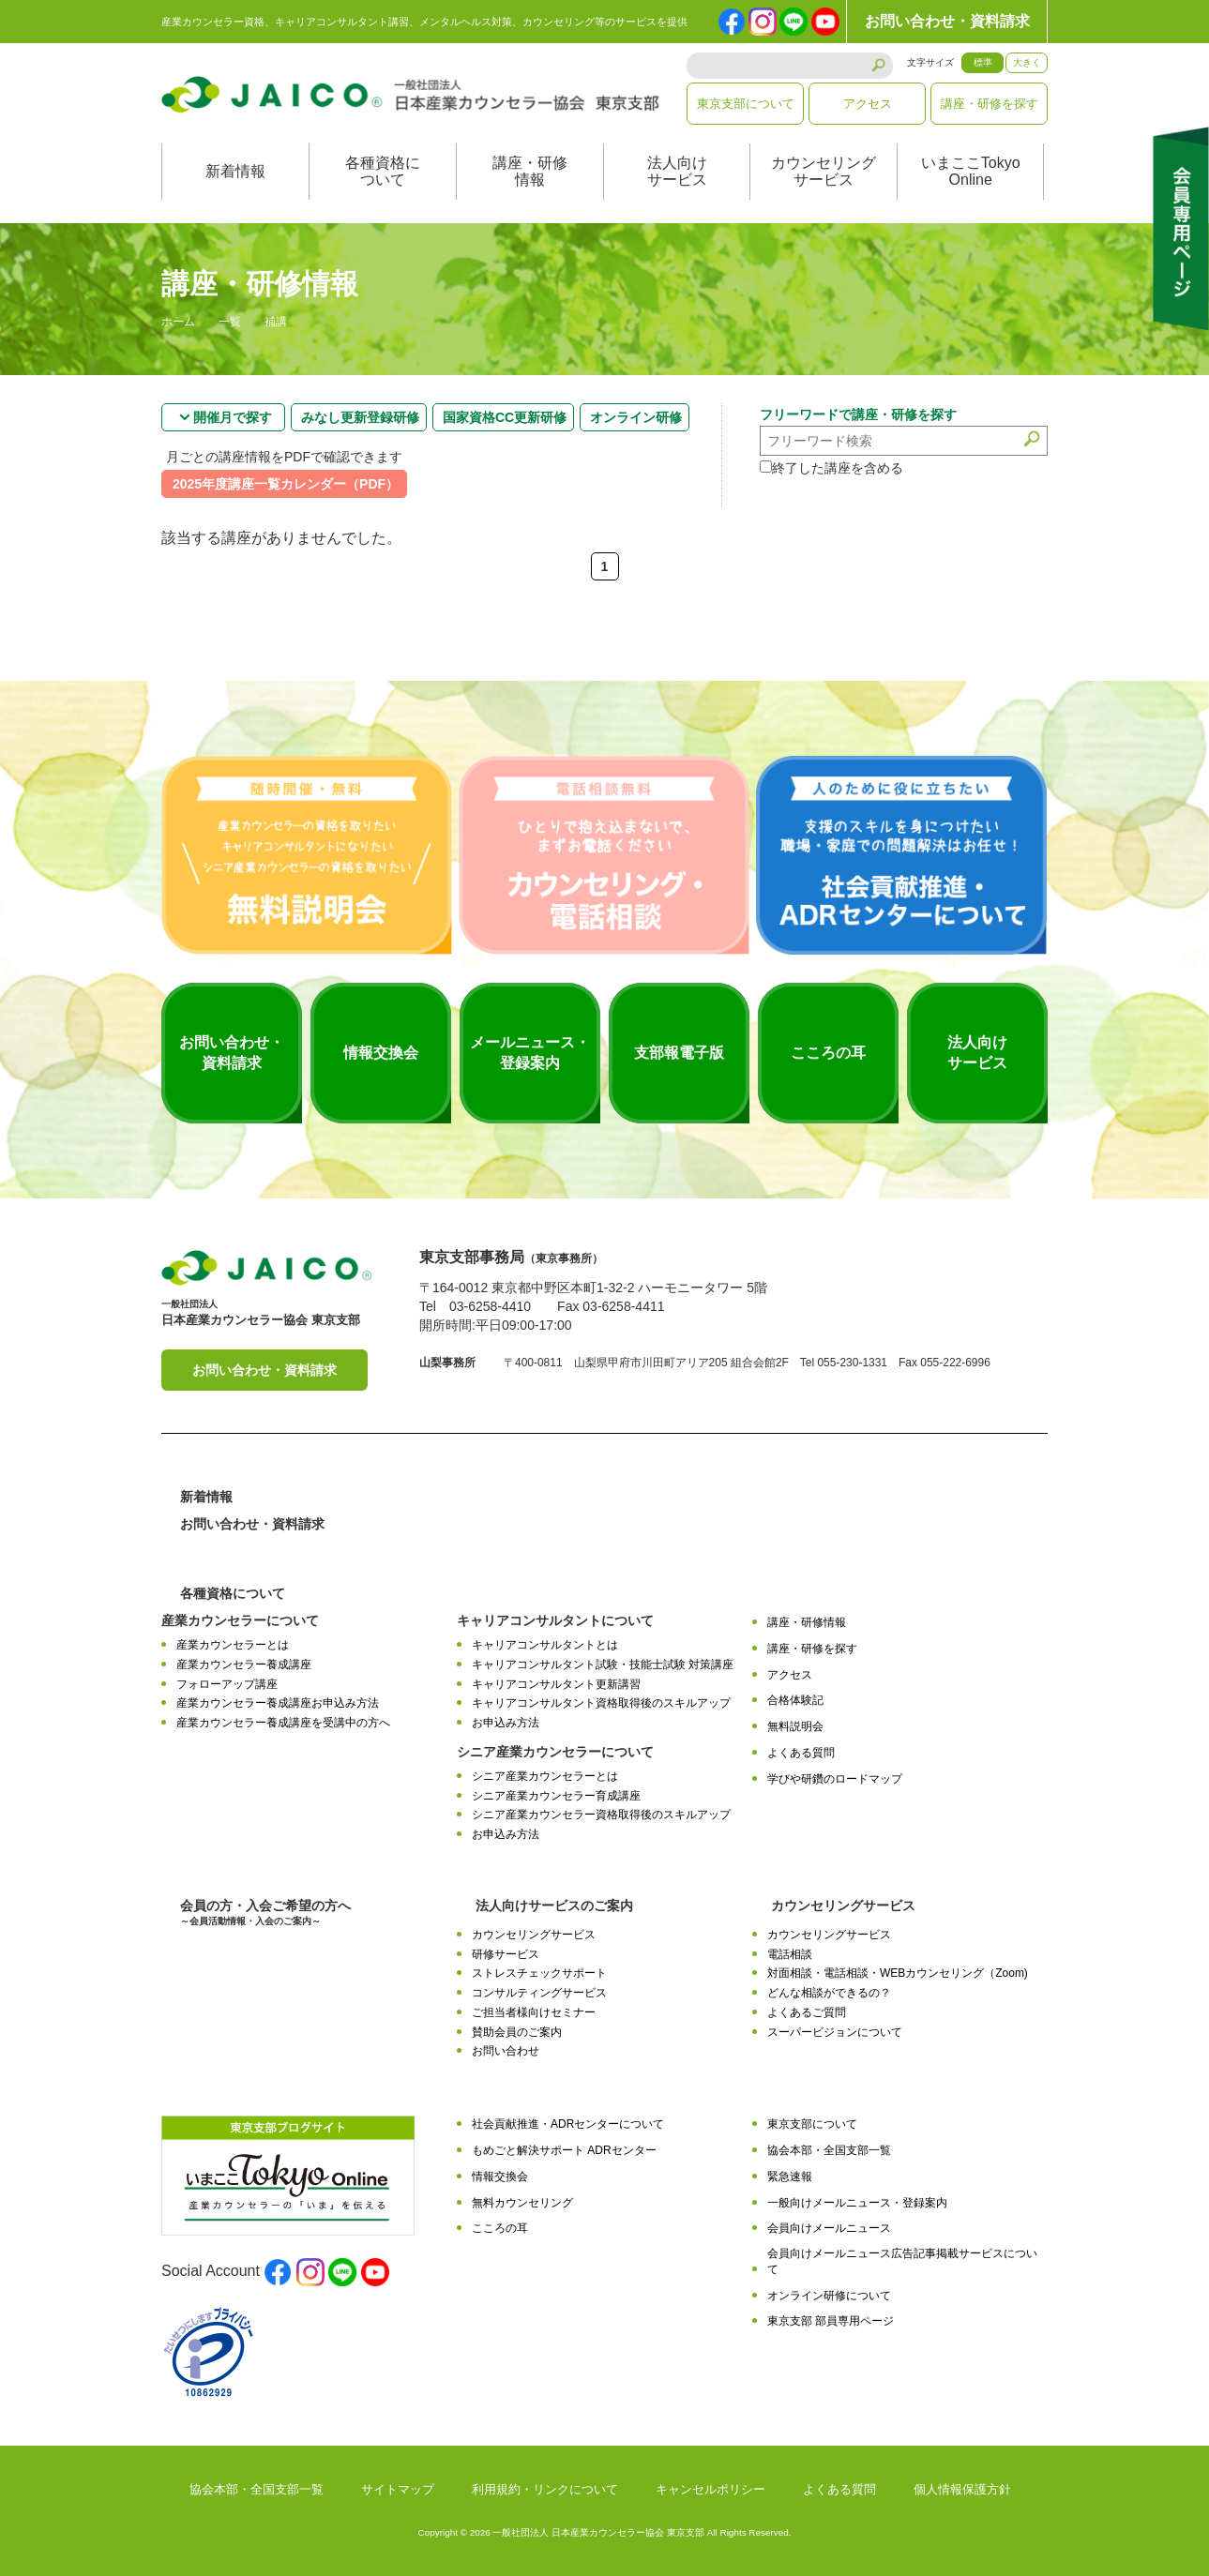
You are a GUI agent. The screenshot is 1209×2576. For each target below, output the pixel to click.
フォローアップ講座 (227, 1684)
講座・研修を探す (989, 104)
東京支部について (745, 104)
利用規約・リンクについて (545, 2489)
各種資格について (382, 171)
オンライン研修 (636, 417)
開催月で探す (232, 417)
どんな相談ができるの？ (829, 1992)
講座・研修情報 (529, 171)
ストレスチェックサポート (539, 1973)
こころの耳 (500, 2228)
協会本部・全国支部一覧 (829, 2150)
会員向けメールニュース (829, 2228)
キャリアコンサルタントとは (545, 1644)
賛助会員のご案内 (517, 2032)
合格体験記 (795, 1700)
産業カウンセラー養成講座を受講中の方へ (283, 1722)
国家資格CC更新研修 (505, 417)
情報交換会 (500, 2176)
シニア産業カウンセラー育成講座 (556, 1795)
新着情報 (235, 171)
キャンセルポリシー (710, 2489)
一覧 (230, 322)
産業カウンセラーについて (240, 1620)
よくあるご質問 (806, 2012)
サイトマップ (397, 2489)
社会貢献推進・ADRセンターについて (568, 2124)
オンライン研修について (829, 2295)
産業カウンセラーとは (232, 1644)
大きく (1027, 62)
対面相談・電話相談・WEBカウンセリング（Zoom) (897, 1973)
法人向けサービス (677, 171)
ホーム (178, 322)
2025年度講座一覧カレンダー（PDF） (286, 483)
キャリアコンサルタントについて (555, 1620)
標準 (983, 62)
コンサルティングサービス (539, 1992)
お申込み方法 (505, 1722)
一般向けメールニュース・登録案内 (857, 2202)
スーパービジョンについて (834, 2032)
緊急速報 (789, 2176)
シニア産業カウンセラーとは (545, 1776)
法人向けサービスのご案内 (554, 1905)
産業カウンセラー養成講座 (243, 1664)
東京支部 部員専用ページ (830, 2320)
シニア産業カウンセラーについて (555, 1751)
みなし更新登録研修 (360, 417)
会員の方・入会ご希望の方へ (265, 1912)
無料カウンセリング (522, 2202)
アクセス (867, 104)
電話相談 (789, 1954)
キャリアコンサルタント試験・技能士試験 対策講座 (602, 1664)
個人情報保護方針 (962, 2489)
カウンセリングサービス (823, 171)
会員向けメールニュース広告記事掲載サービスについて (902, 2261)
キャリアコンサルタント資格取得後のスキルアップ (601, 1703)
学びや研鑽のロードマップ (834, 1778)
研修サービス (505, 1954)
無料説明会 (795, 1726)
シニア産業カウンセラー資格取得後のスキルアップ (601, 1814)
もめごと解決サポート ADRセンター (564, 2150)
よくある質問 (801, 1752)
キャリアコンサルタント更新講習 (556, 1684)
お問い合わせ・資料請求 (947, 21)
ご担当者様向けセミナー (534, 2012)
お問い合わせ (505, 2050)
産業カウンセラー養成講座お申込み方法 (277, 1703)
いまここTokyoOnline (970, 171)
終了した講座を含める (831, 467)
